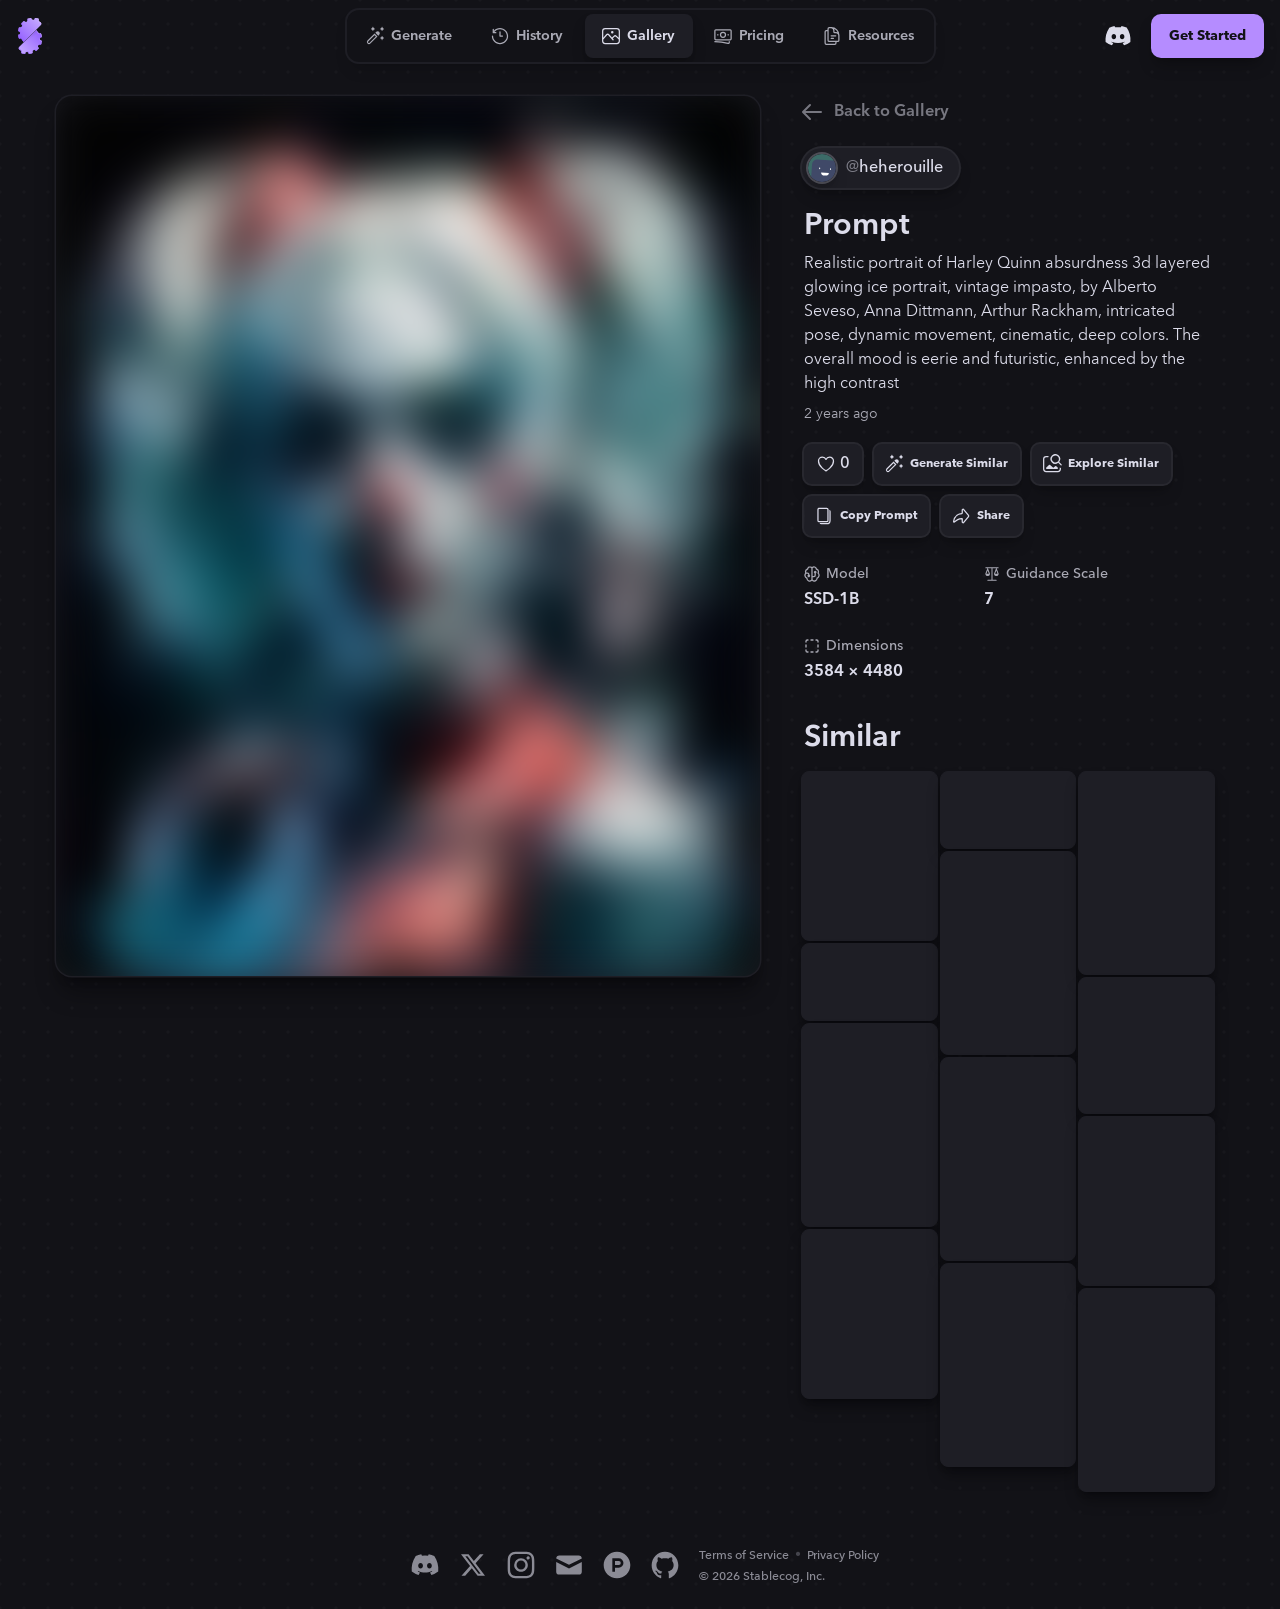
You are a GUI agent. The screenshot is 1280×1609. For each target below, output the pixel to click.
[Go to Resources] (869, 36)
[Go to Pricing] (749, 36)
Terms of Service (744, 1555)
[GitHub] (665, 1565)
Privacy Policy (843, 1555)
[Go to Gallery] (639, 36)
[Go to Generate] (409, 36)
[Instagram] (521, 1565)
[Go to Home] (30, 36)
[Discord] (1118, 36)
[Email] (569, 1565)
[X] (473, 1565)
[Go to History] (527, 36)
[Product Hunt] (617, 1565)
